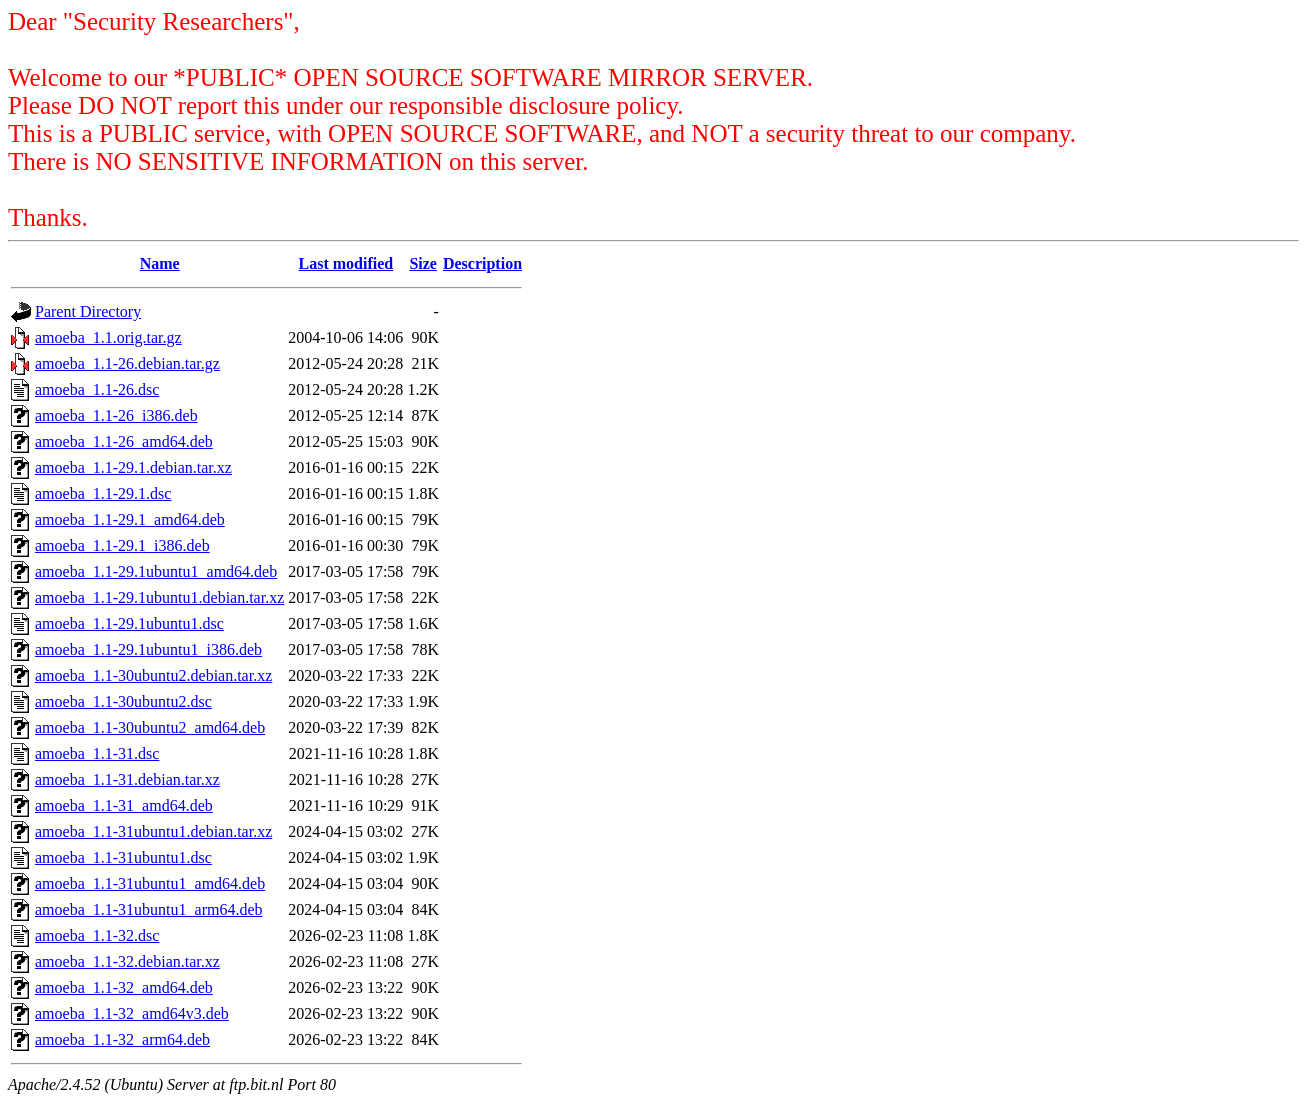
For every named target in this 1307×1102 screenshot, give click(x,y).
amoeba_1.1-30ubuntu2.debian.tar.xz (153, 675)
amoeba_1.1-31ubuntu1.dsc (123, 857)
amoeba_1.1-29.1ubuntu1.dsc (129, 623)
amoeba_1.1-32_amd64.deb (124, 987)
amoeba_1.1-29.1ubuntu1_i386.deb (148, 649)
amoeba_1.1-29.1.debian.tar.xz (133, 467)
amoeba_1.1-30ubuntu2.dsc (123, 701)
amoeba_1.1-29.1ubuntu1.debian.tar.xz (159, 597)
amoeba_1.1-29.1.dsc (103, 493)
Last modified (345, 263)
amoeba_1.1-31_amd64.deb (124, 805)
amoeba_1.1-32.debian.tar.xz (127, 961)
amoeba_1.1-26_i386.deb (116, 415)
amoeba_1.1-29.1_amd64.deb (130, 519)
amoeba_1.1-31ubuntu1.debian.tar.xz (153, 831)
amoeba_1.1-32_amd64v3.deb (132, 1013)
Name (160, 263)
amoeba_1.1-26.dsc (97, 389)
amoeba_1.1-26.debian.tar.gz (127, 363)
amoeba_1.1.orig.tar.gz (108, 337)
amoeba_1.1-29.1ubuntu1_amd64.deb (156, 571)
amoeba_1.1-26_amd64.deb (124, 441)
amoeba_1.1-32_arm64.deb (122, 1039)
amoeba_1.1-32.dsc (97, 935)
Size (423, 263)
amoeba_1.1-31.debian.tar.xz (127, 779)
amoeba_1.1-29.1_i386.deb (122, 545)
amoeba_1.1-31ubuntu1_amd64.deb (150, 883)
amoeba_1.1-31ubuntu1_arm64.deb (149, 909)
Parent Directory (88, 311)
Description (482, 263)
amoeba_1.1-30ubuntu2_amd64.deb (150, 727)
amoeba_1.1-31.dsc (97, 753)
